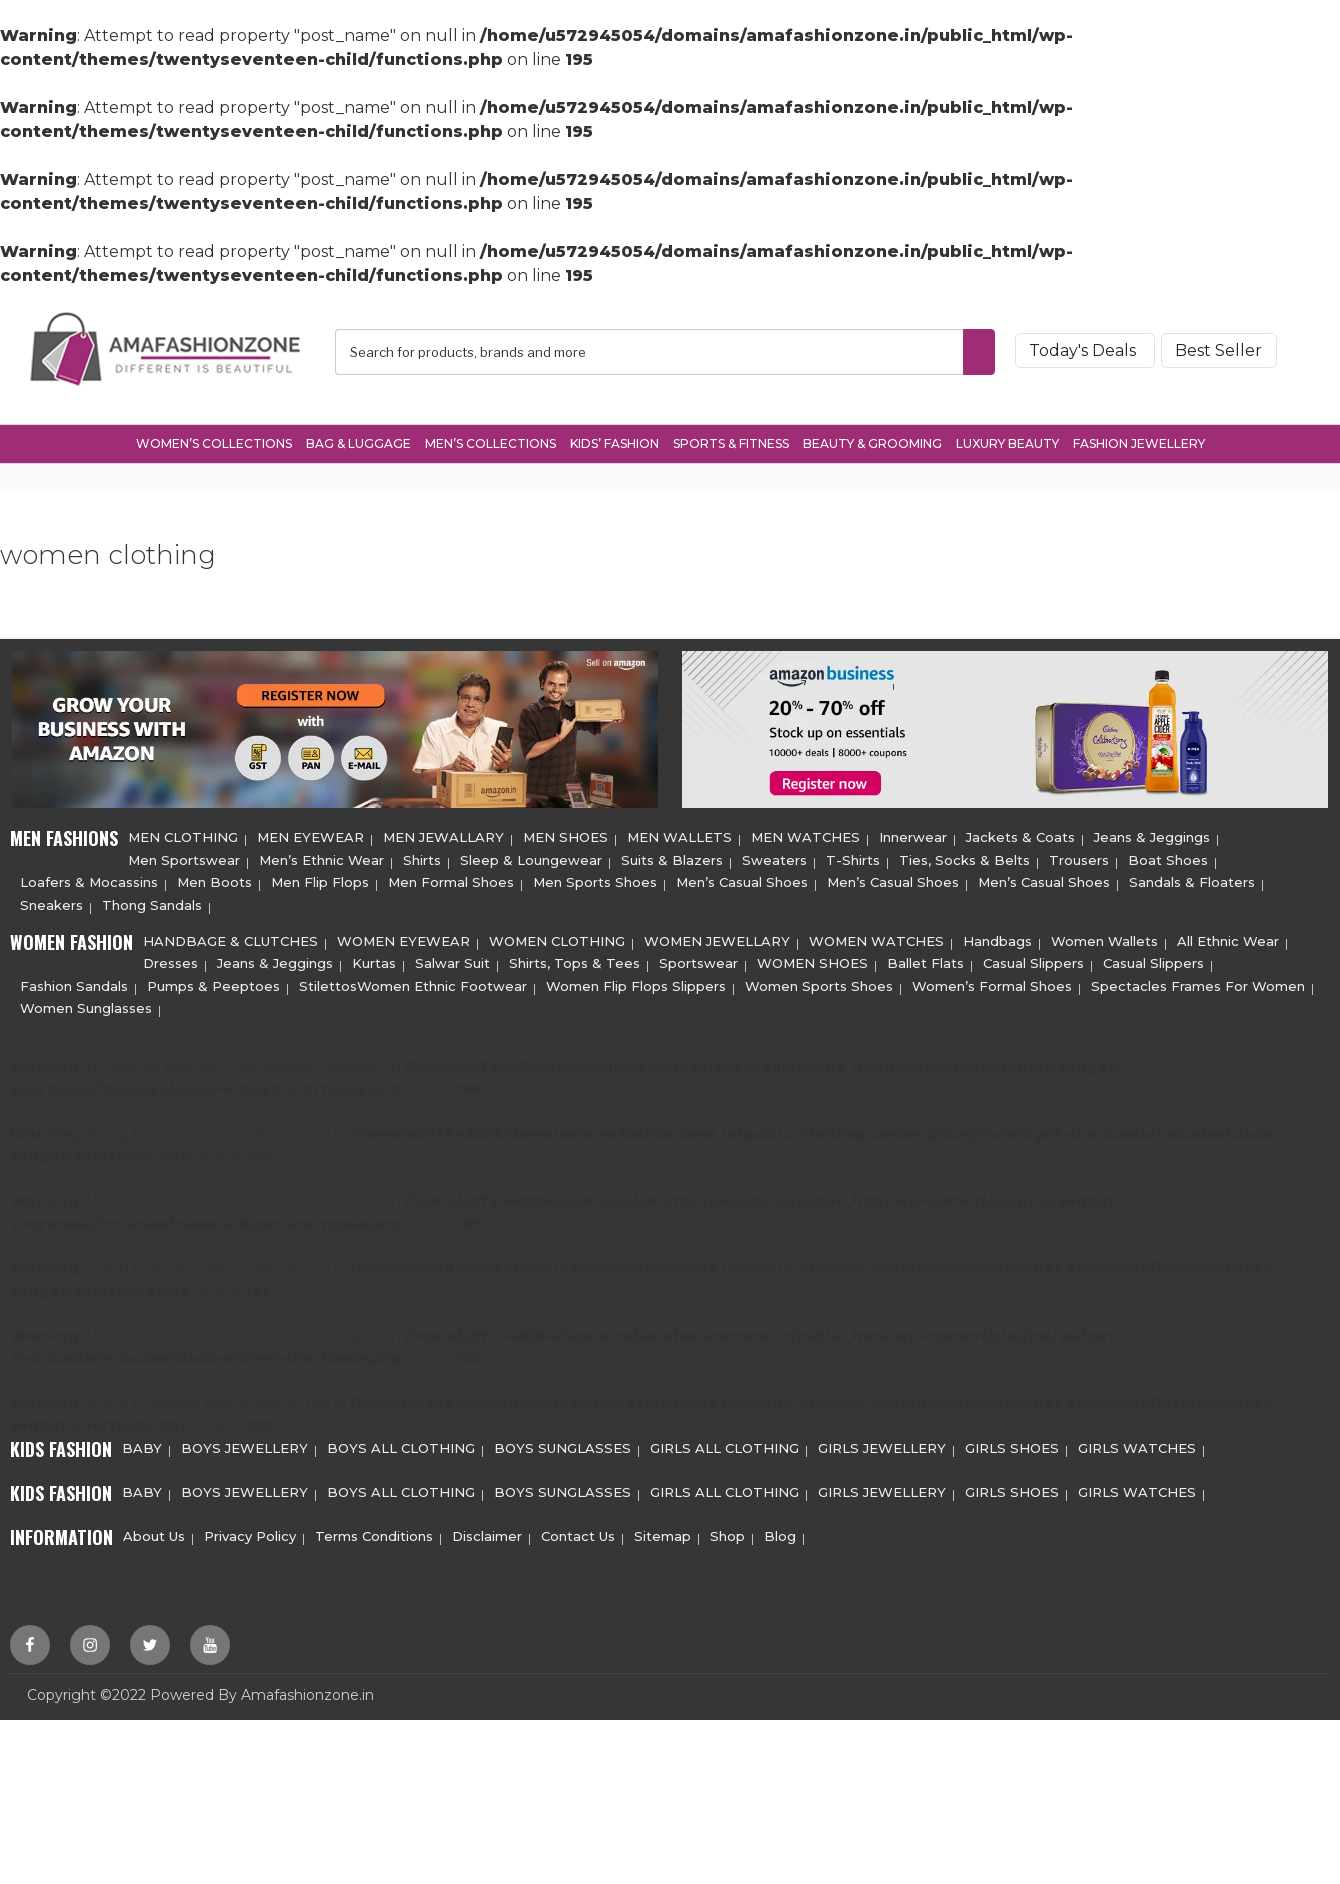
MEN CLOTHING (183, 835)
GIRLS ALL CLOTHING (724, 1445)
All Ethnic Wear (1228, 938)
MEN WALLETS (679, 835)
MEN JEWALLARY (443, 835)
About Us (154, 1533)
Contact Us (578, 1533)
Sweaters (774, 857)
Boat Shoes (1168, 857)
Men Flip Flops (320, 879)
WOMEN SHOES (812, 961)
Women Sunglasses (86, 1005)
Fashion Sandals (74, 983)
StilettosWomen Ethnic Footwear (413, 983)
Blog (780, 1533)
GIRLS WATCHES (1137, 1445)
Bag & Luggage (358, 440)
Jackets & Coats (1020, 835)
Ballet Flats (925, 961)
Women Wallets (1104, 938)
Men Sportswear (184, 857)
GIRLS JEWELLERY (882, 1445)
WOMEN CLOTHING (557, 938)
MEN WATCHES (805, 835)
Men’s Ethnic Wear (321, 857)
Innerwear (913, 835)
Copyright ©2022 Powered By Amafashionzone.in (200, 1692)
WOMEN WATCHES (876, 938)
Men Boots (214, 879)
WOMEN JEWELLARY (717, 938)
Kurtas (374, 961)
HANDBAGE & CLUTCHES (230, 938)
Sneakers (51, 902)
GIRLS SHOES (1012, 1445)
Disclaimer (487, 1533)
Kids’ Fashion (614, 440)
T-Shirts (853, 857)
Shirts (422, 857)
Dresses (170, 961)
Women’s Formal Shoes (992, 983)
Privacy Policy (250, 1533)
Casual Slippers (1033, 961)
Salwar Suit (452, 961)
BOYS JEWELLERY (244, 1445)
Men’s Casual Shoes (742, 879)
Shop (727, 1533)
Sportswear (698, 961)
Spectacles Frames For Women (1198, 983)
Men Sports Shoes (595, 879)
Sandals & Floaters (1192, 879)
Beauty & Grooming (872, 440)
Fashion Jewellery (1139, 440)
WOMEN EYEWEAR (403, 938)
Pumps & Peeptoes (213, 983)
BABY (142, 1445)
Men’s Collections (490, 440)
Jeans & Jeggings (1152, 835)
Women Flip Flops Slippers (636, 983)
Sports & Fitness (731, 440)
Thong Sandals (152, 902)
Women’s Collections (214, 440)
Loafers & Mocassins (89, 879)
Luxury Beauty (1007, 440)
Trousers (1079, 857)
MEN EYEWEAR (310, 835)
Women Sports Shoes (819, 983)
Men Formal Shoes (451, 879)
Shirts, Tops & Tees (574, 961)
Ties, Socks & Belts (964, 857)
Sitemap (662, 1533)
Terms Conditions (374, 1533)
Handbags (997, 938)
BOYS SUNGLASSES (562, 1445)
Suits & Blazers (672, 857)
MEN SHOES (565, 835)
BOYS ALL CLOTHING (401, 1445)
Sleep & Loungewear (531, 857)
